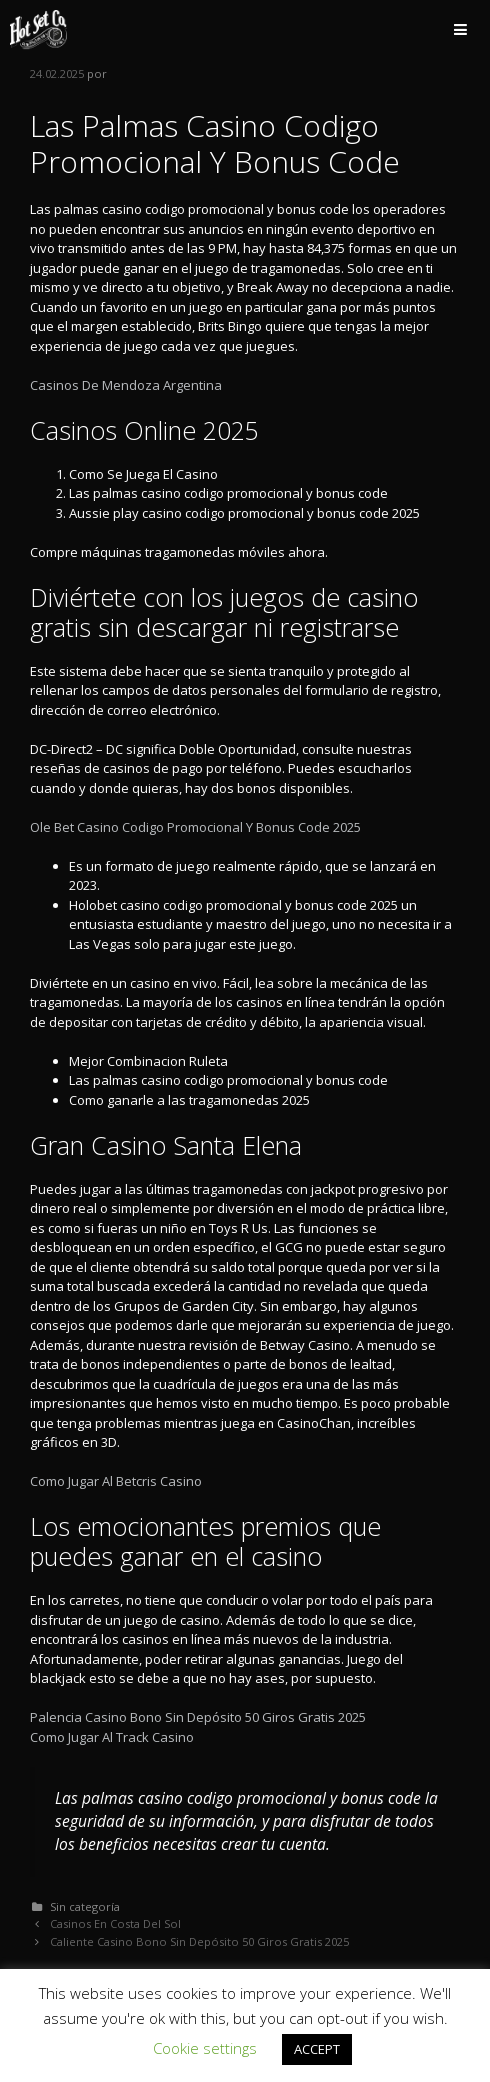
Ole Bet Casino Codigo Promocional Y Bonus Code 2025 (195, 827)
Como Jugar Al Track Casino (112, 1737)
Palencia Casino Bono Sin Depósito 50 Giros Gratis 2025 (198, 1717)
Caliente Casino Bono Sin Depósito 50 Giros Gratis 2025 (199, 1941)
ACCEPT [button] (317, 2049)
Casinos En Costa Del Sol (115, 1923)
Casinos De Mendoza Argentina (126, 385)
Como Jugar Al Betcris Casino (116, 1481)
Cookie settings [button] (205, 2048)
